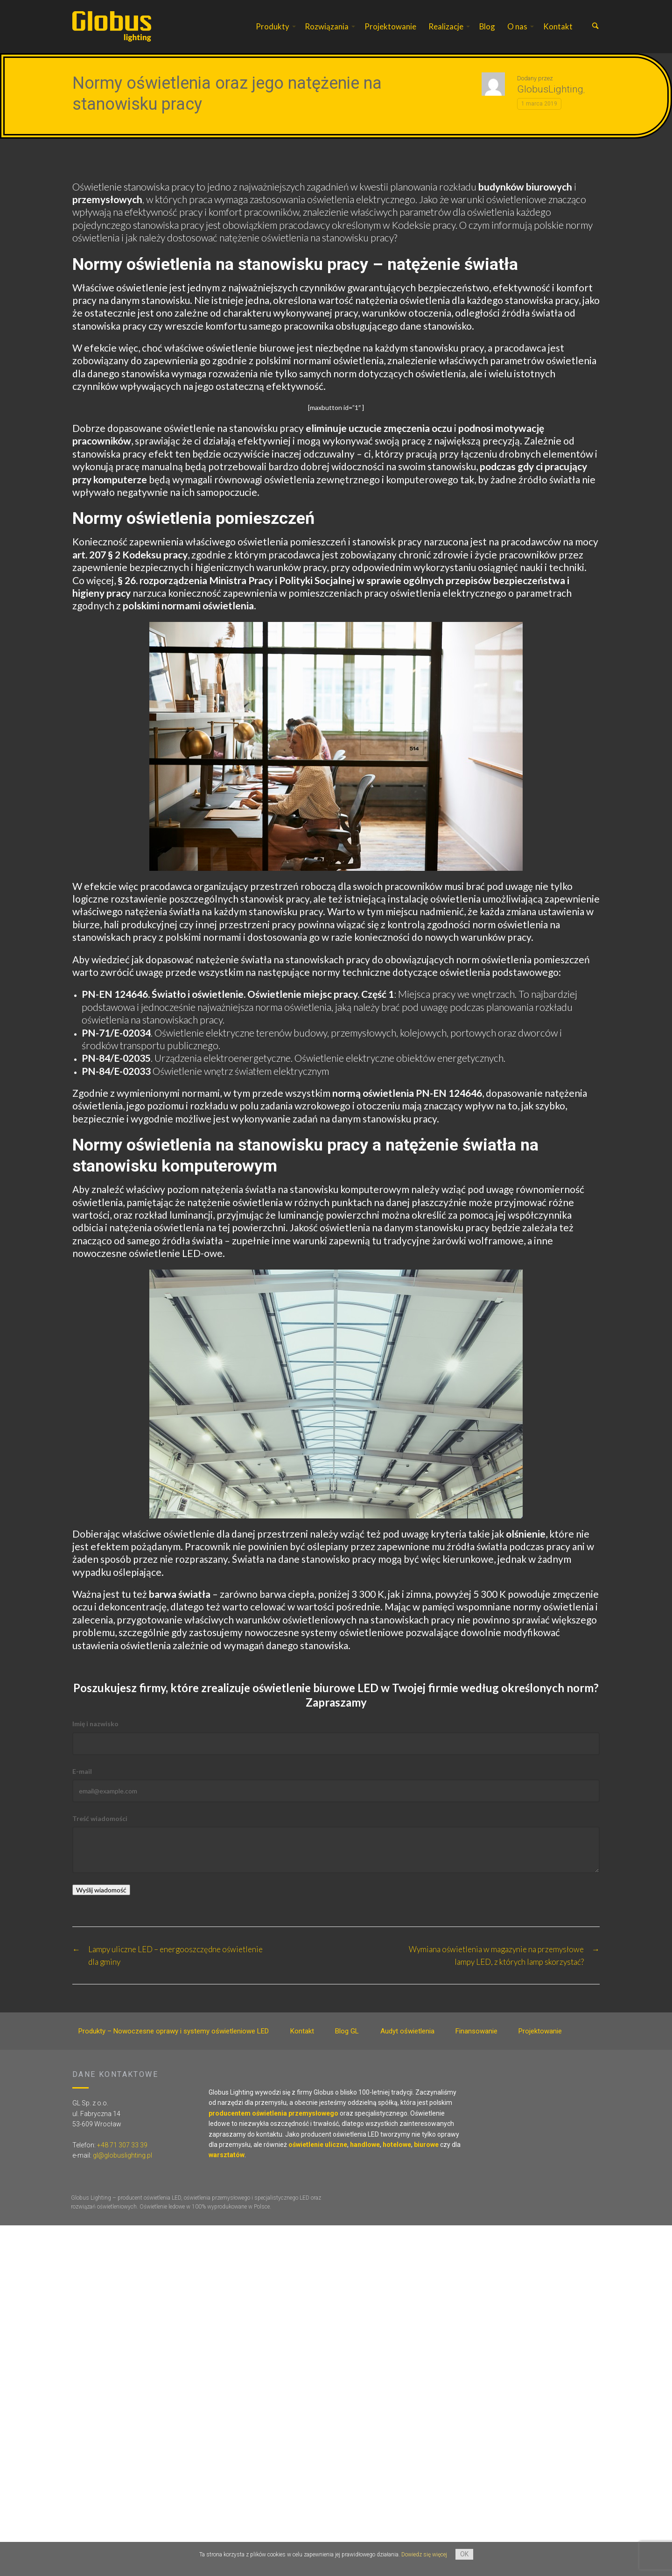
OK (464, 2554)
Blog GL (347, 2031)
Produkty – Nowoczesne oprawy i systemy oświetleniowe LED (173, 2031)
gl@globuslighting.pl (122, 2156)
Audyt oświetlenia (407, 2031)
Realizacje (445, 26)
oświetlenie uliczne (317, 2145)
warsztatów (227, 2156)
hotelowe (397, 2145)
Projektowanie (390, 26)
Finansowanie (476, 2031)
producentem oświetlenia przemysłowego (273, 2113)
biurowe (426, 2145)
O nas (517, 26)
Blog (487, 26)
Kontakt (558, 26)
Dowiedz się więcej (424, 2554)
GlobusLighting (550, 90)
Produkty (272, 26)
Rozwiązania (327, 26)
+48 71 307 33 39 (122, 2145)
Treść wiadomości (99, 1819)
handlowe (365, 2145)
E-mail (82, 1772)
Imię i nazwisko (95, 1724)
